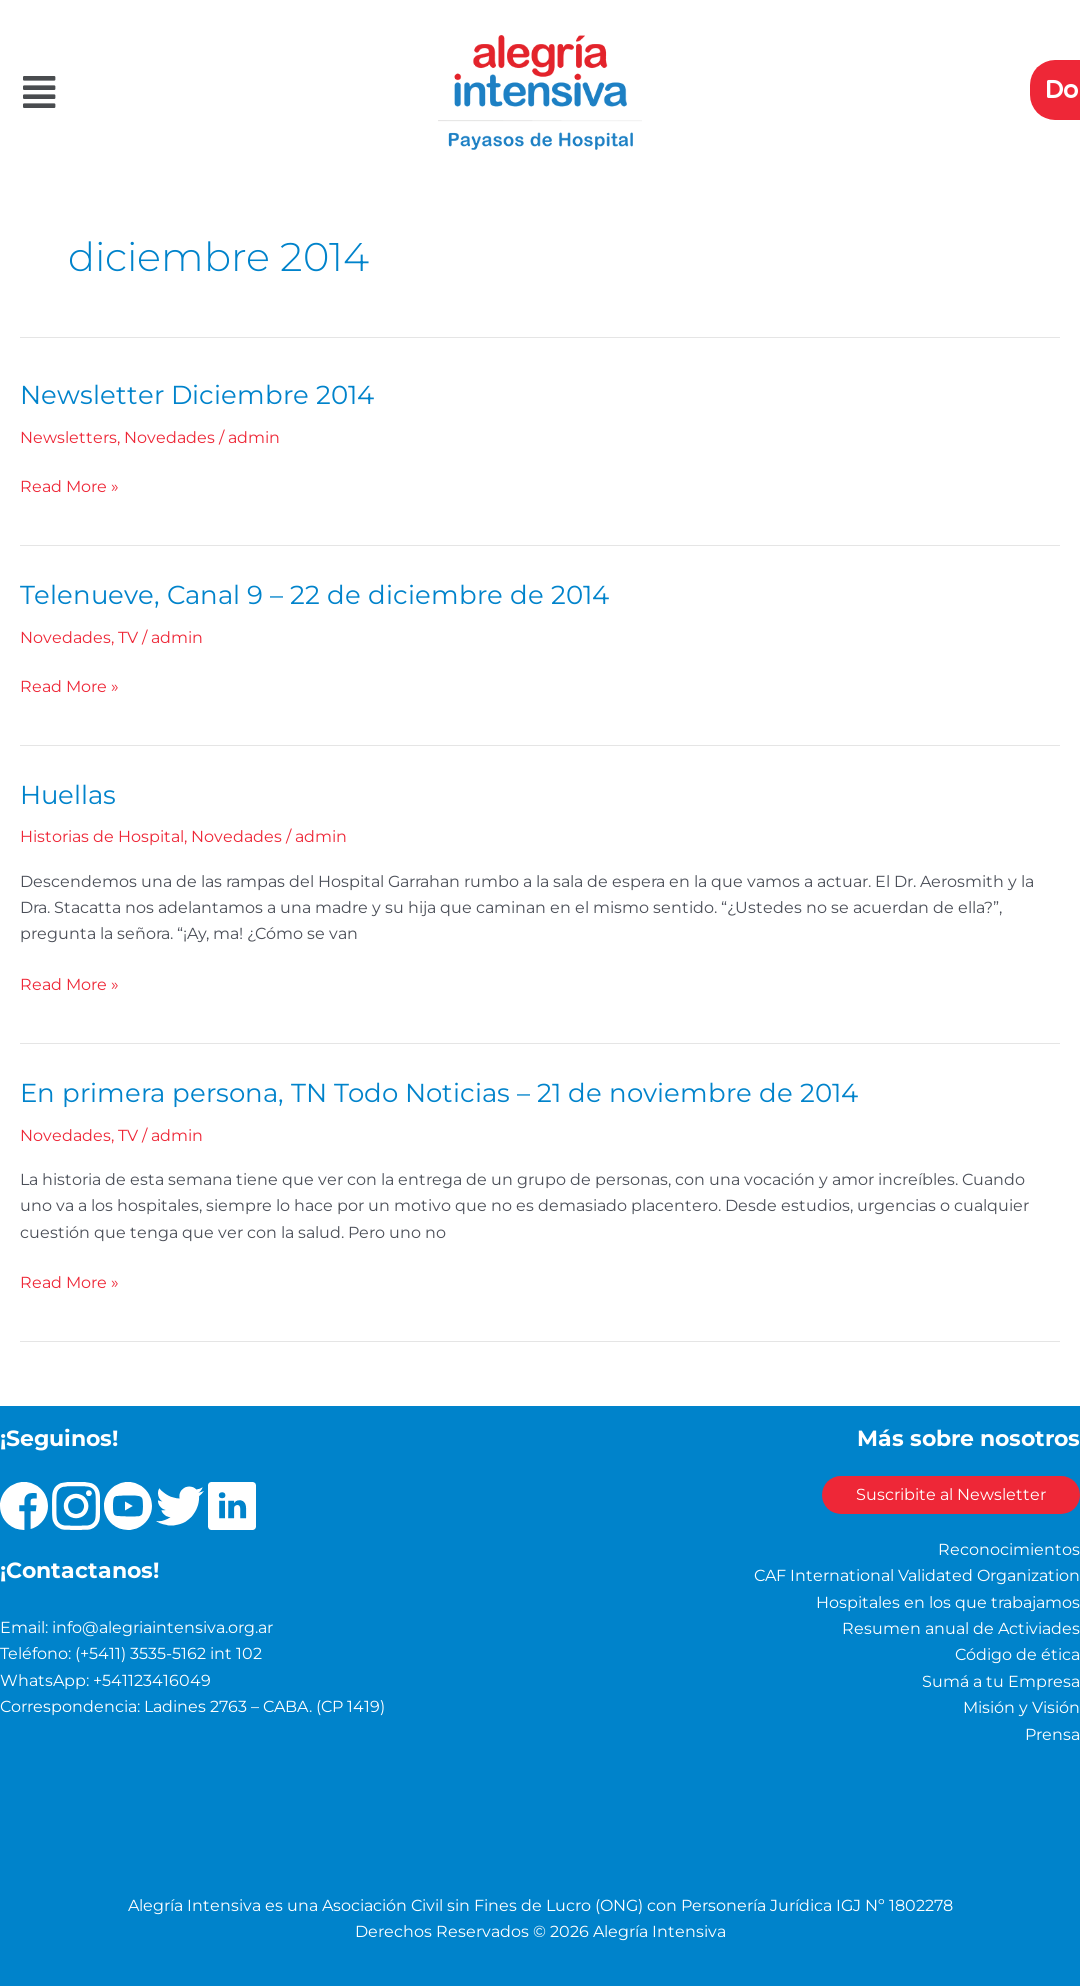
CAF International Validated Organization (917, 1569)
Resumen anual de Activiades (961, 1621)
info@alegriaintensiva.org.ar (162, 1620)
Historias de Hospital (102, 832)
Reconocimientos (1009, 1542)
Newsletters (68, 436)
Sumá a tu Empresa (1001, 1674)
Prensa (1052, 1727)
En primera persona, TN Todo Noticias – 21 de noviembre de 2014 (439, 1087)
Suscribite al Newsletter (945, 1488)
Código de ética (1017, 1648)
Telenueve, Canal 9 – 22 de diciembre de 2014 (314, 592)
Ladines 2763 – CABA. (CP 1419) (264, 1699)
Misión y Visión (1021, 1701)
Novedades (169, 436)
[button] (180, 92)
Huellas (68, 790)
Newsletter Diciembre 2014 (197, 394)
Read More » (69, 483)
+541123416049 (152, 1673)
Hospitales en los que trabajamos (948, 1595)
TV (128, 634)
